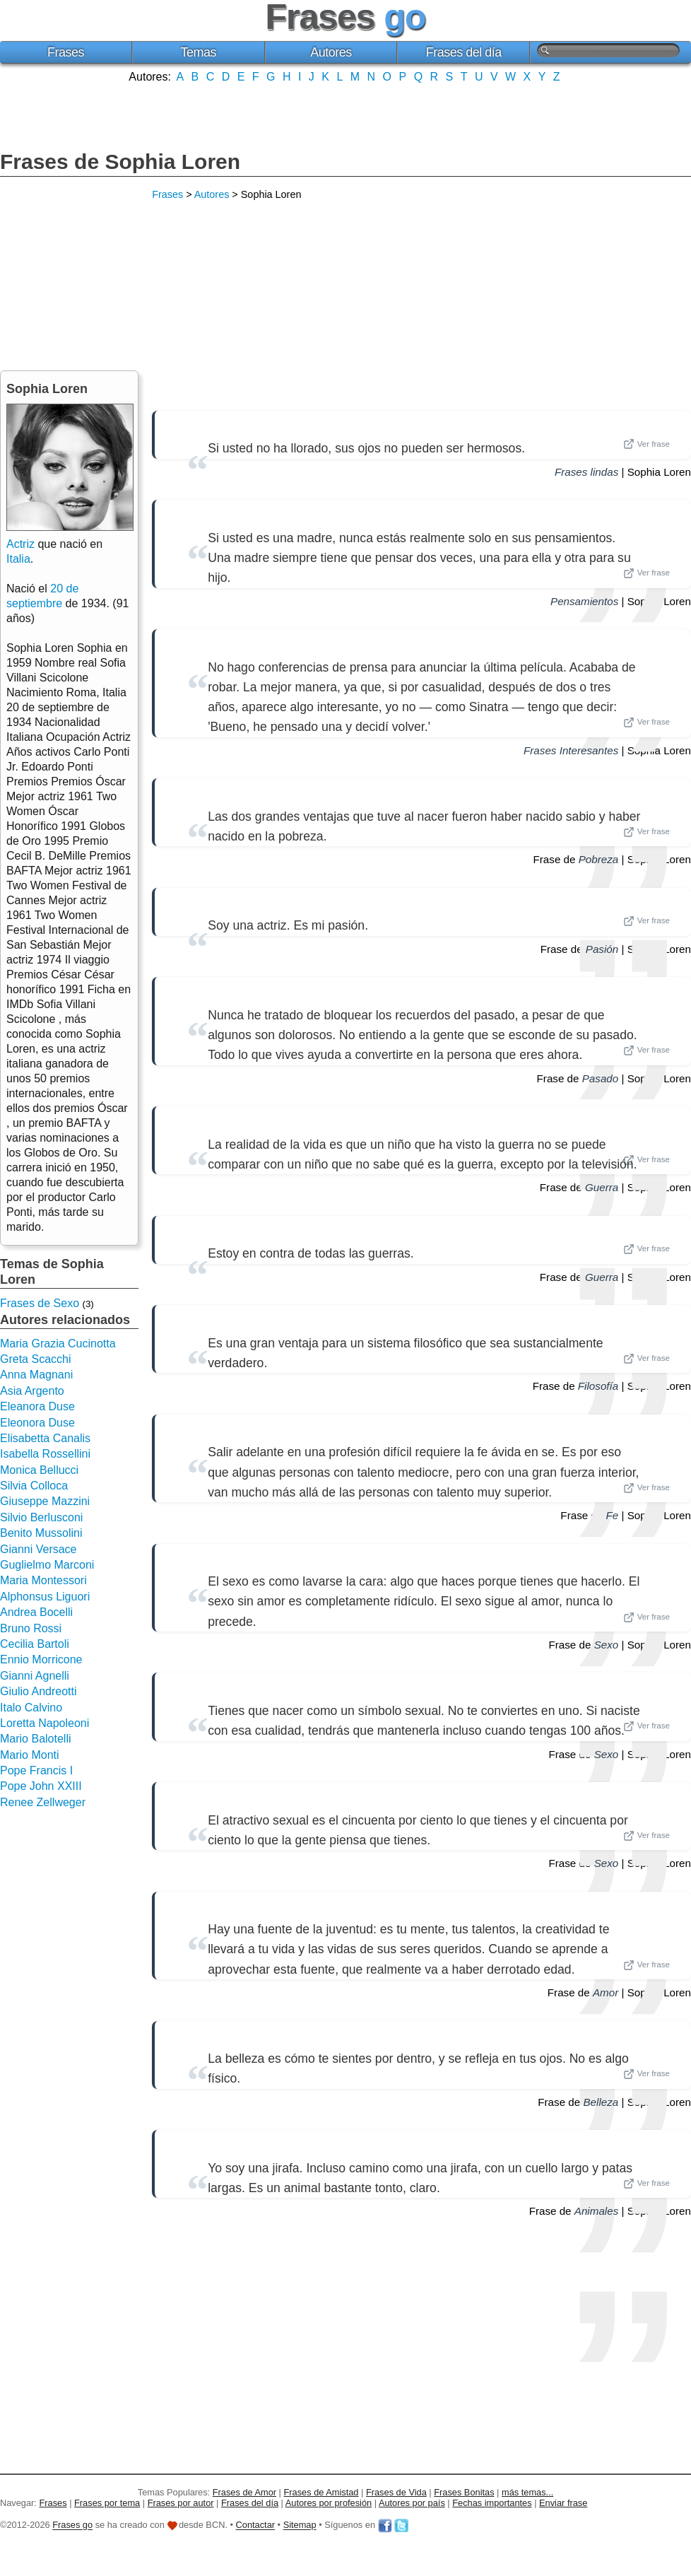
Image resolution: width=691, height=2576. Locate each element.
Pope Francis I (36, 1770)
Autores (331, 52)
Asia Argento (32, 1391)
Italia (18, 559)
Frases (65, 52)
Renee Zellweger (42, 1802)
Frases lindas (586, 472)
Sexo (606, 1645)
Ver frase (646, 444)
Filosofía (598, 1386)
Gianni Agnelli (34, 1676)
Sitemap (300, 2525)
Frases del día (464, 52)
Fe (612, 1515)
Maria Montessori (43, 1580)
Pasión (602, 949)
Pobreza (599, 859)
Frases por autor (181, 2503)
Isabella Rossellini (45, 1454)
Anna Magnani (36, 1375)
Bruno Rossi (30, 1628)
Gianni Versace (38, 1549)
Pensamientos (584, 601)
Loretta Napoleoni (44, 1723)
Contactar (255, 2525)
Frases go (72, 2525)
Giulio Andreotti (38, 1691)
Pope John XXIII (41, 1786)
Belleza (600, 2102)
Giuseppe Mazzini (45, 1501)
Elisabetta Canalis (45, 1438)
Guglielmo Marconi (47, 1565)
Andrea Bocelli (36, 1612)
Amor (605, 1992)
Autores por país (412, 2503)
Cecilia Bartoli (34, 1644)
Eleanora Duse (37, 1406)
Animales (596, 2211)
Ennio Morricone (41, 1659)
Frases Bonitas (464, 2492)
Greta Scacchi (35, 1359)
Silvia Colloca (34, 1486)
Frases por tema (107, 2503)
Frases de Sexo (39, 1303)
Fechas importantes (491, 2503)
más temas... (527, 2492)
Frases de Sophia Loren (120, 161)
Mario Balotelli (35, 1739)
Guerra (601, 1187)
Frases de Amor (244, 2492)
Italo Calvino (31, 1708)
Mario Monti (29, 1755)
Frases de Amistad (321, 2492)
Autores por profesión (328, 2503)
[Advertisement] (345, 115)
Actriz (20, 544)
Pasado (600, 1078)
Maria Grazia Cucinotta (58, 1343)
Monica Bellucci (39, 1470)
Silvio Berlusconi (41, 1517)
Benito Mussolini (41, 1533)
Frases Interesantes (571, 750)
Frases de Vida (396, 2492)
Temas (198, 52)
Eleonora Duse (37, 1423)
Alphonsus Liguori (45, 1597)
